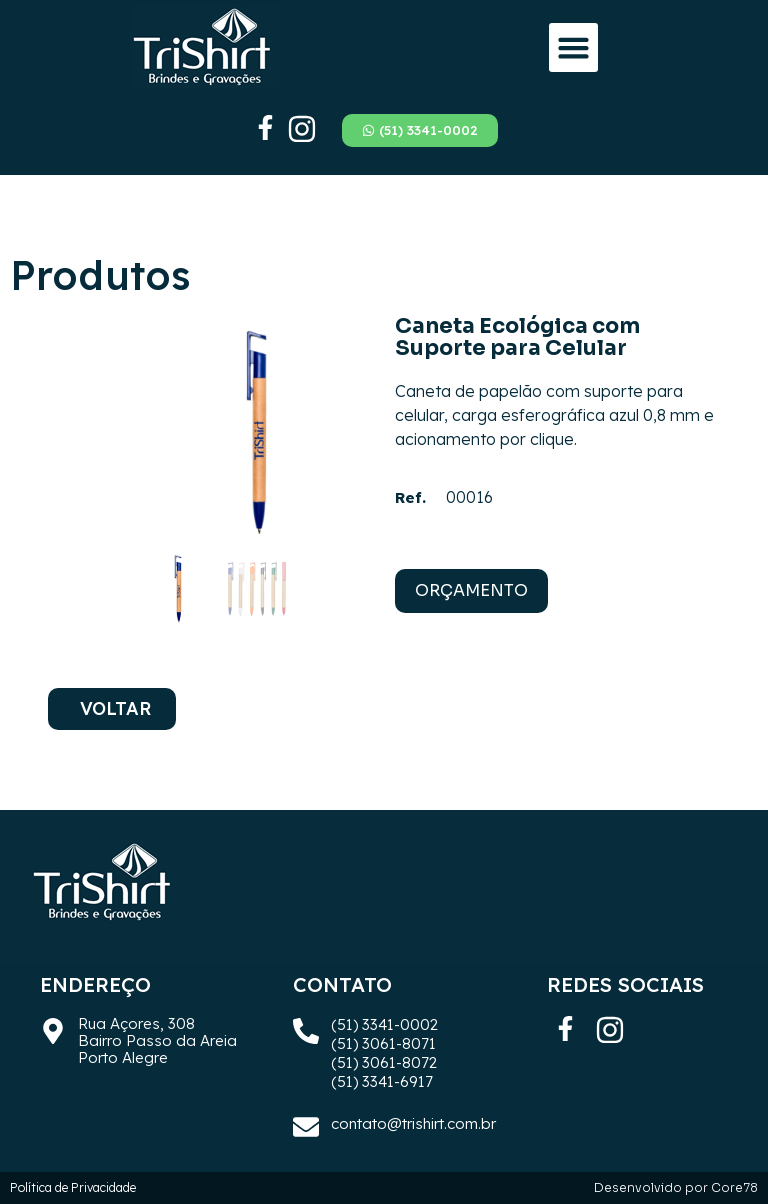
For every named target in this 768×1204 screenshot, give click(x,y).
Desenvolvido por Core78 (676, 1187)
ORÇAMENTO (471, 590)
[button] (574, 48)
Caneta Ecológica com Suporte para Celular (517, 337)
